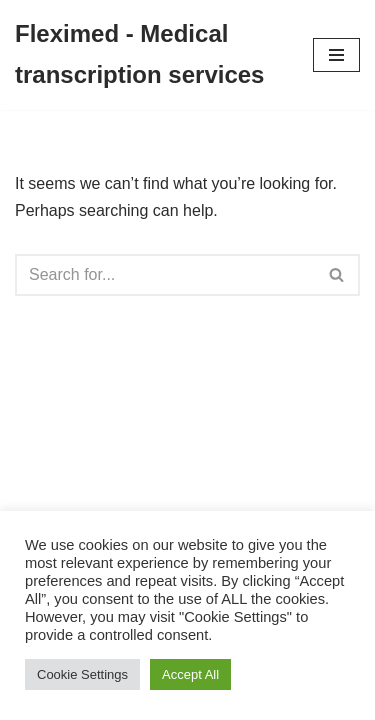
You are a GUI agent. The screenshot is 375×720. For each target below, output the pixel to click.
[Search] (165, 275)
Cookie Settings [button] (82, 674)
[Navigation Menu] (336, 55)
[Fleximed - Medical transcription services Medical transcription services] (149, 55)
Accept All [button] (190, 674)
